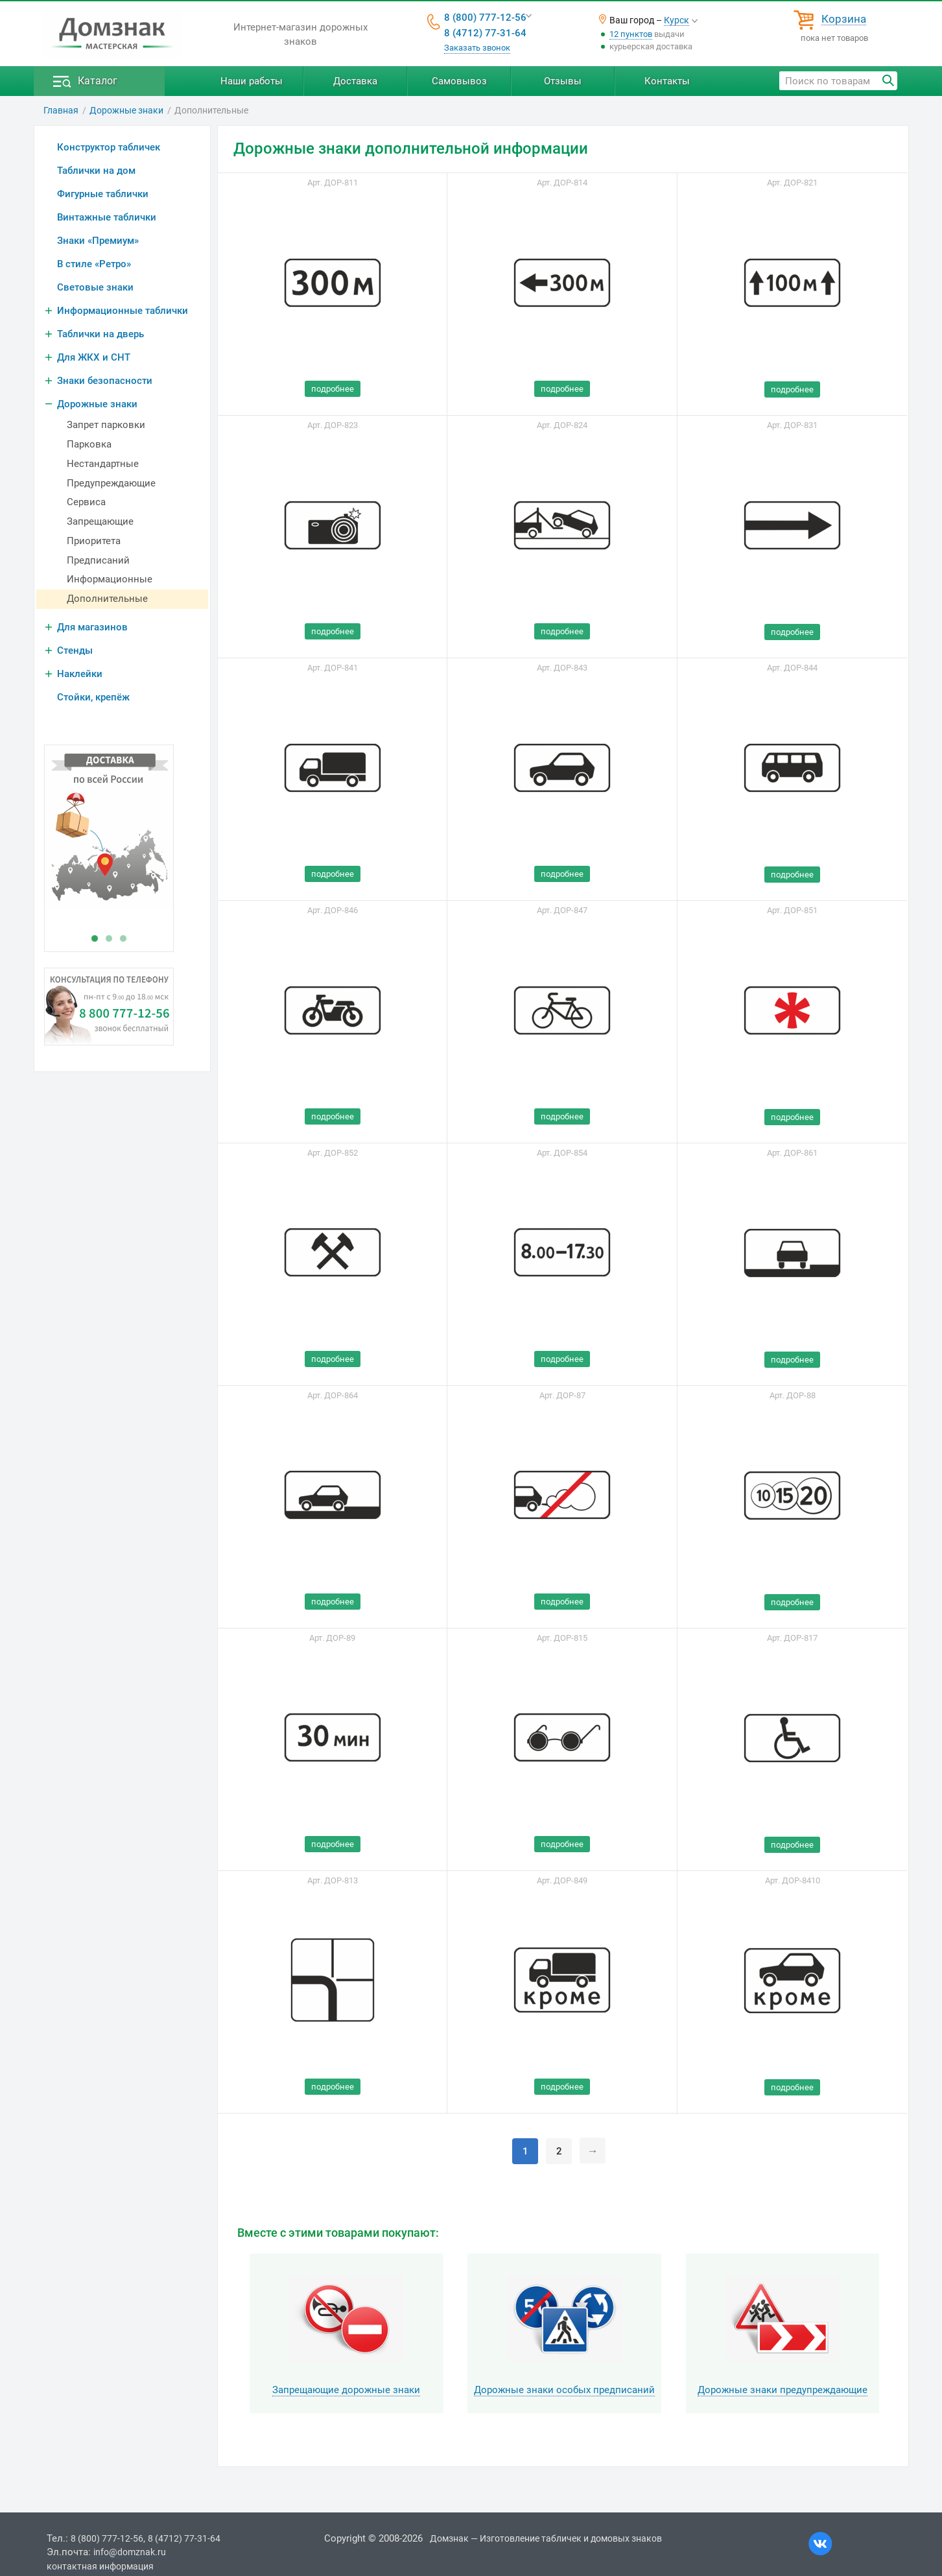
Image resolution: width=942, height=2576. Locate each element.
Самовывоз (459, 81)
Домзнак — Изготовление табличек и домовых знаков (546, 2538)
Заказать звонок (477, 48)
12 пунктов (630, 34)
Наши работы (251, 81)
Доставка (355, 81)
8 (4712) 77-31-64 (485, 33)
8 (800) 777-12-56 (485, 17)
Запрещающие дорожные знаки (346, 2390)
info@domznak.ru (129, 2552)
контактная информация (100, 2566)
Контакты (667, 81)
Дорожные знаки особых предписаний (564, 2390)
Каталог (97, 81)
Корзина (843, 19)
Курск (676, 20)
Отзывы (563, 81)
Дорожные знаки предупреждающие (782, 2390)
